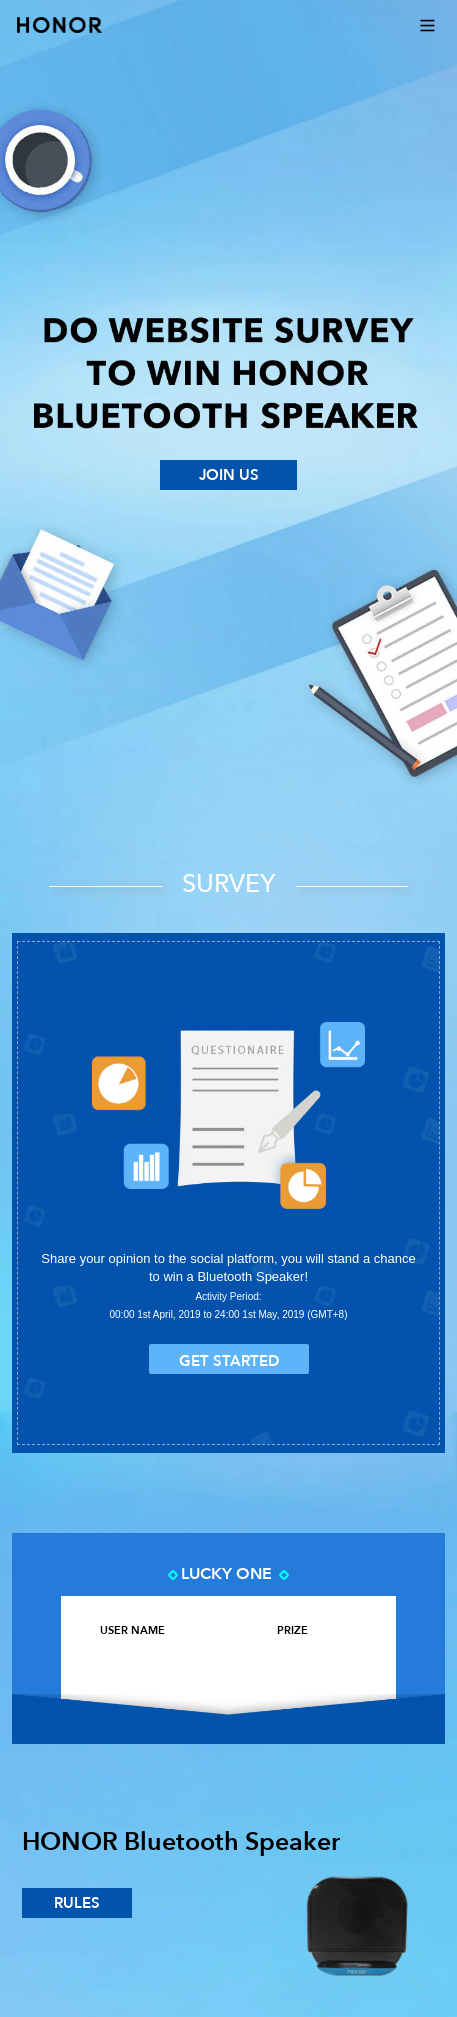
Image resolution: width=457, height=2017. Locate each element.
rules (77, 1903)
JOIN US (229, 475)
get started (229, 1361)
